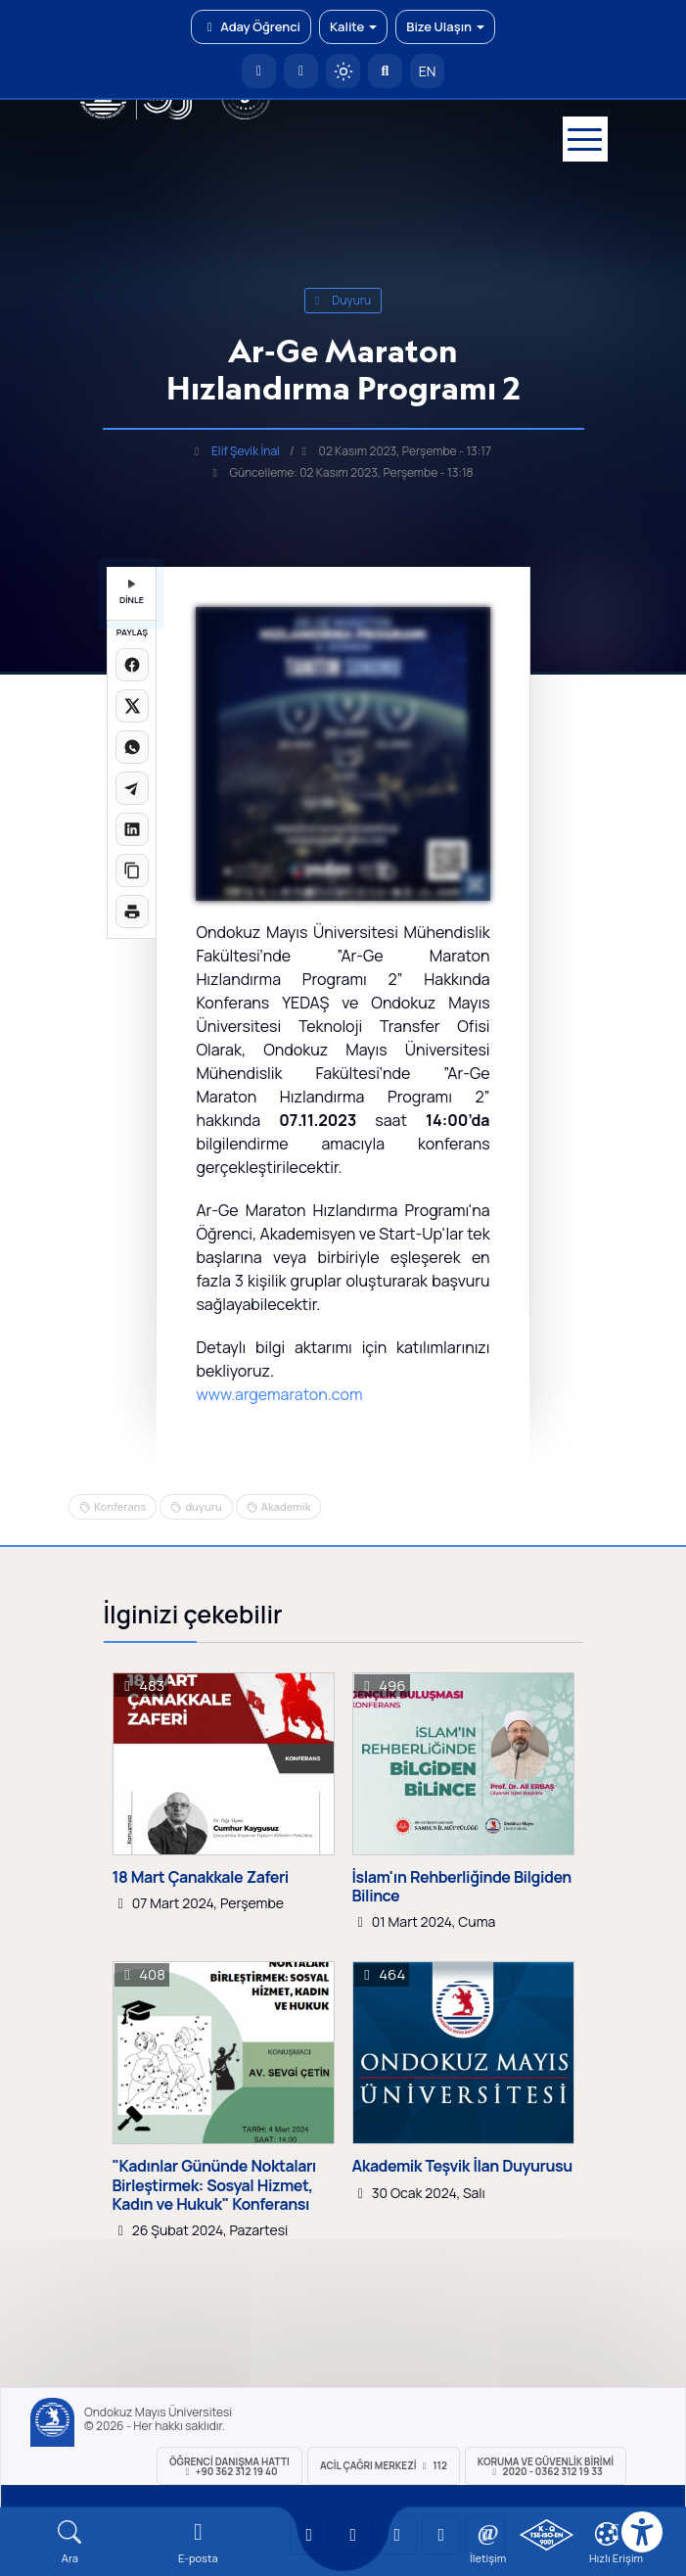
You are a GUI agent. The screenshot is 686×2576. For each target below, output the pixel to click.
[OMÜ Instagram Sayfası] (397, 2534)
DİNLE (131, 593)
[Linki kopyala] (132, 870)
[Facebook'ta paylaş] (132, 664)
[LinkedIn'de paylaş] (132, 829)
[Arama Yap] (385, 71)
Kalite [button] (353, 26)
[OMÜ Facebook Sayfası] (485, 2534)
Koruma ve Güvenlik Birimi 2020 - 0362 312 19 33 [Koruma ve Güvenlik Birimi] (546, 2466)
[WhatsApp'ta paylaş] (132, 747)
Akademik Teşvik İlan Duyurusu (462, 2166)
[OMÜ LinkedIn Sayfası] (353, 2534)
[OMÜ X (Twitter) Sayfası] (441, 2534)
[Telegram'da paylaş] (132, 788)
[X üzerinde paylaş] (132, 706)
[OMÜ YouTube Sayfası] (309, 2534)
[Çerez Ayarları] (606, 2534)
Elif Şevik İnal (245, 451)
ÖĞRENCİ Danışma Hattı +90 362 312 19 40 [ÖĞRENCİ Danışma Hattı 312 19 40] (229, 2466)
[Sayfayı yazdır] (132, 911)
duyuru (343, 300)
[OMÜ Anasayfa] (259, 71)
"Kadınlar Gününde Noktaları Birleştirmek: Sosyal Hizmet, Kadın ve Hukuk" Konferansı (214, 2185)
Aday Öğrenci (251, 26)
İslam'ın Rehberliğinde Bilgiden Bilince (462, 1886)
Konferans (120, 1506)
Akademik (286, 1506)
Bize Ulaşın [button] (445, 26)
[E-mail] (198, 2542)
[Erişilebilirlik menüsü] (641, 2531)
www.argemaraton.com (279, 1394)
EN (427, 71)
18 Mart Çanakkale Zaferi (201, 1877)
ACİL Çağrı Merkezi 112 (383, 2465)
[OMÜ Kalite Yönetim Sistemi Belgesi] (546, 2534)
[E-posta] (301, 71)
